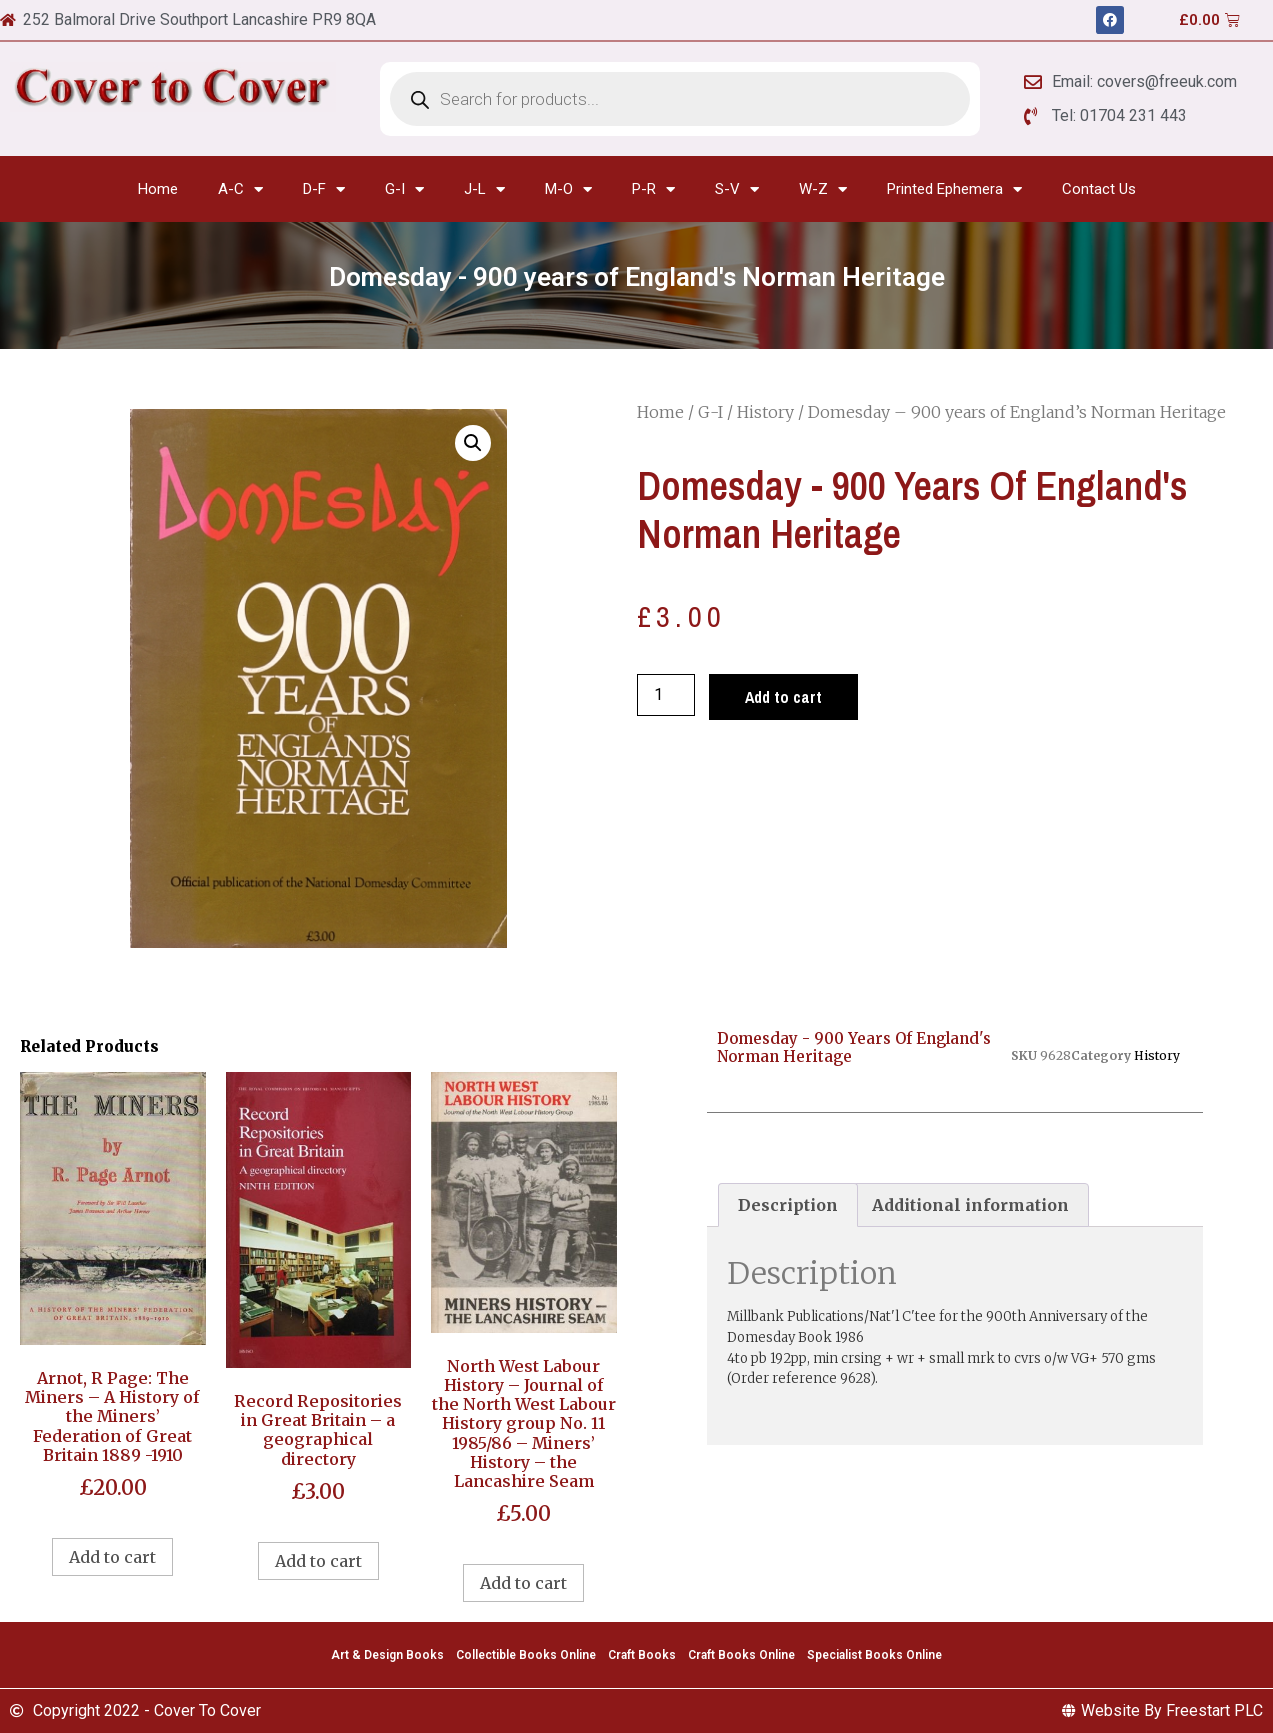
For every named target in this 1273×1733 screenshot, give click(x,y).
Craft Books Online (741, 1655)
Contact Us (1099, 189)
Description (788, 1205)
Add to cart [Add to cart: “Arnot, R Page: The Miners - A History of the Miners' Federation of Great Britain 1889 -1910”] (112, 1557)
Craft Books (642, 1655)
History (765, 412)
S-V (737, 189)
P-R (653, 189)
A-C (240, 189)
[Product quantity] (666, 695)
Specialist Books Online (874, 1655)
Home (158, 189)
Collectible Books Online (526, 1655)
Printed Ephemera (954, 189)
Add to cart (783, 697)
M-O (568, 189)
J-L (484, 189)
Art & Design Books (387, 1655)
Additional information (970, 1205)
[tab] (788, 1205)
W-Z (823, 189)
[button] (473, 443)
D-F (324, 189)
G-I (404, 189)
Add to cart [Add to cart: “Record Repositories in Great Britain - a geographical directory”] (318, 1561)
